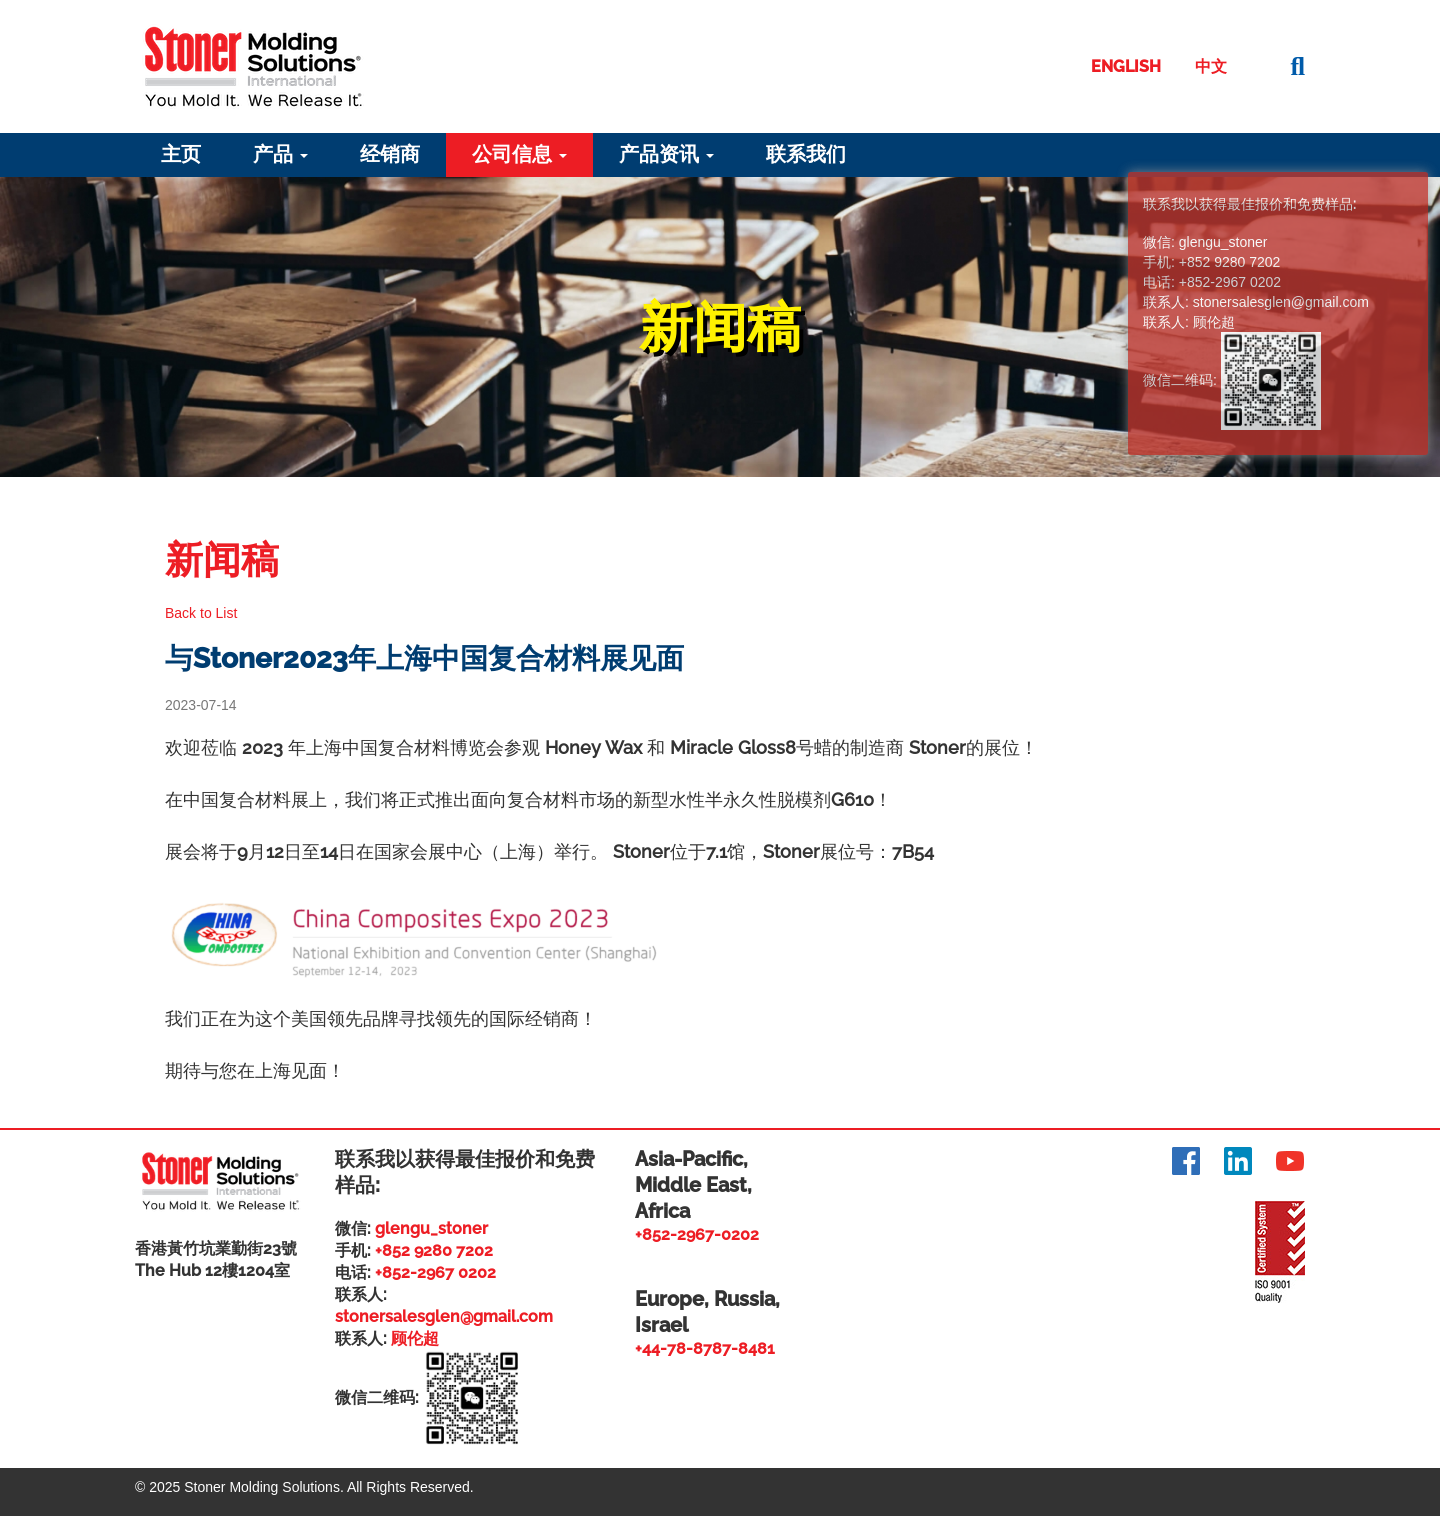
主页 (181, 154)
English (1126, 66)
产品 (280, 154)
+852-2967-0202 (697, 1234)
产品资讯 (666, 154)
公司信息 (519, 154)
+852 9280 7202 (434, 1250)
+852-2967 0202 (435, 1272)
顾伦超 (415, 1338)
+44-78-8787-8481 (705, 1348)
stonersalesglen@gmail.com (444, 1316)
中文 (1211, 66)
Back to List (201, 613)
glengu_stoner (431, 1228)
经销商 (390, 154)
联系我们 (806, 154)
